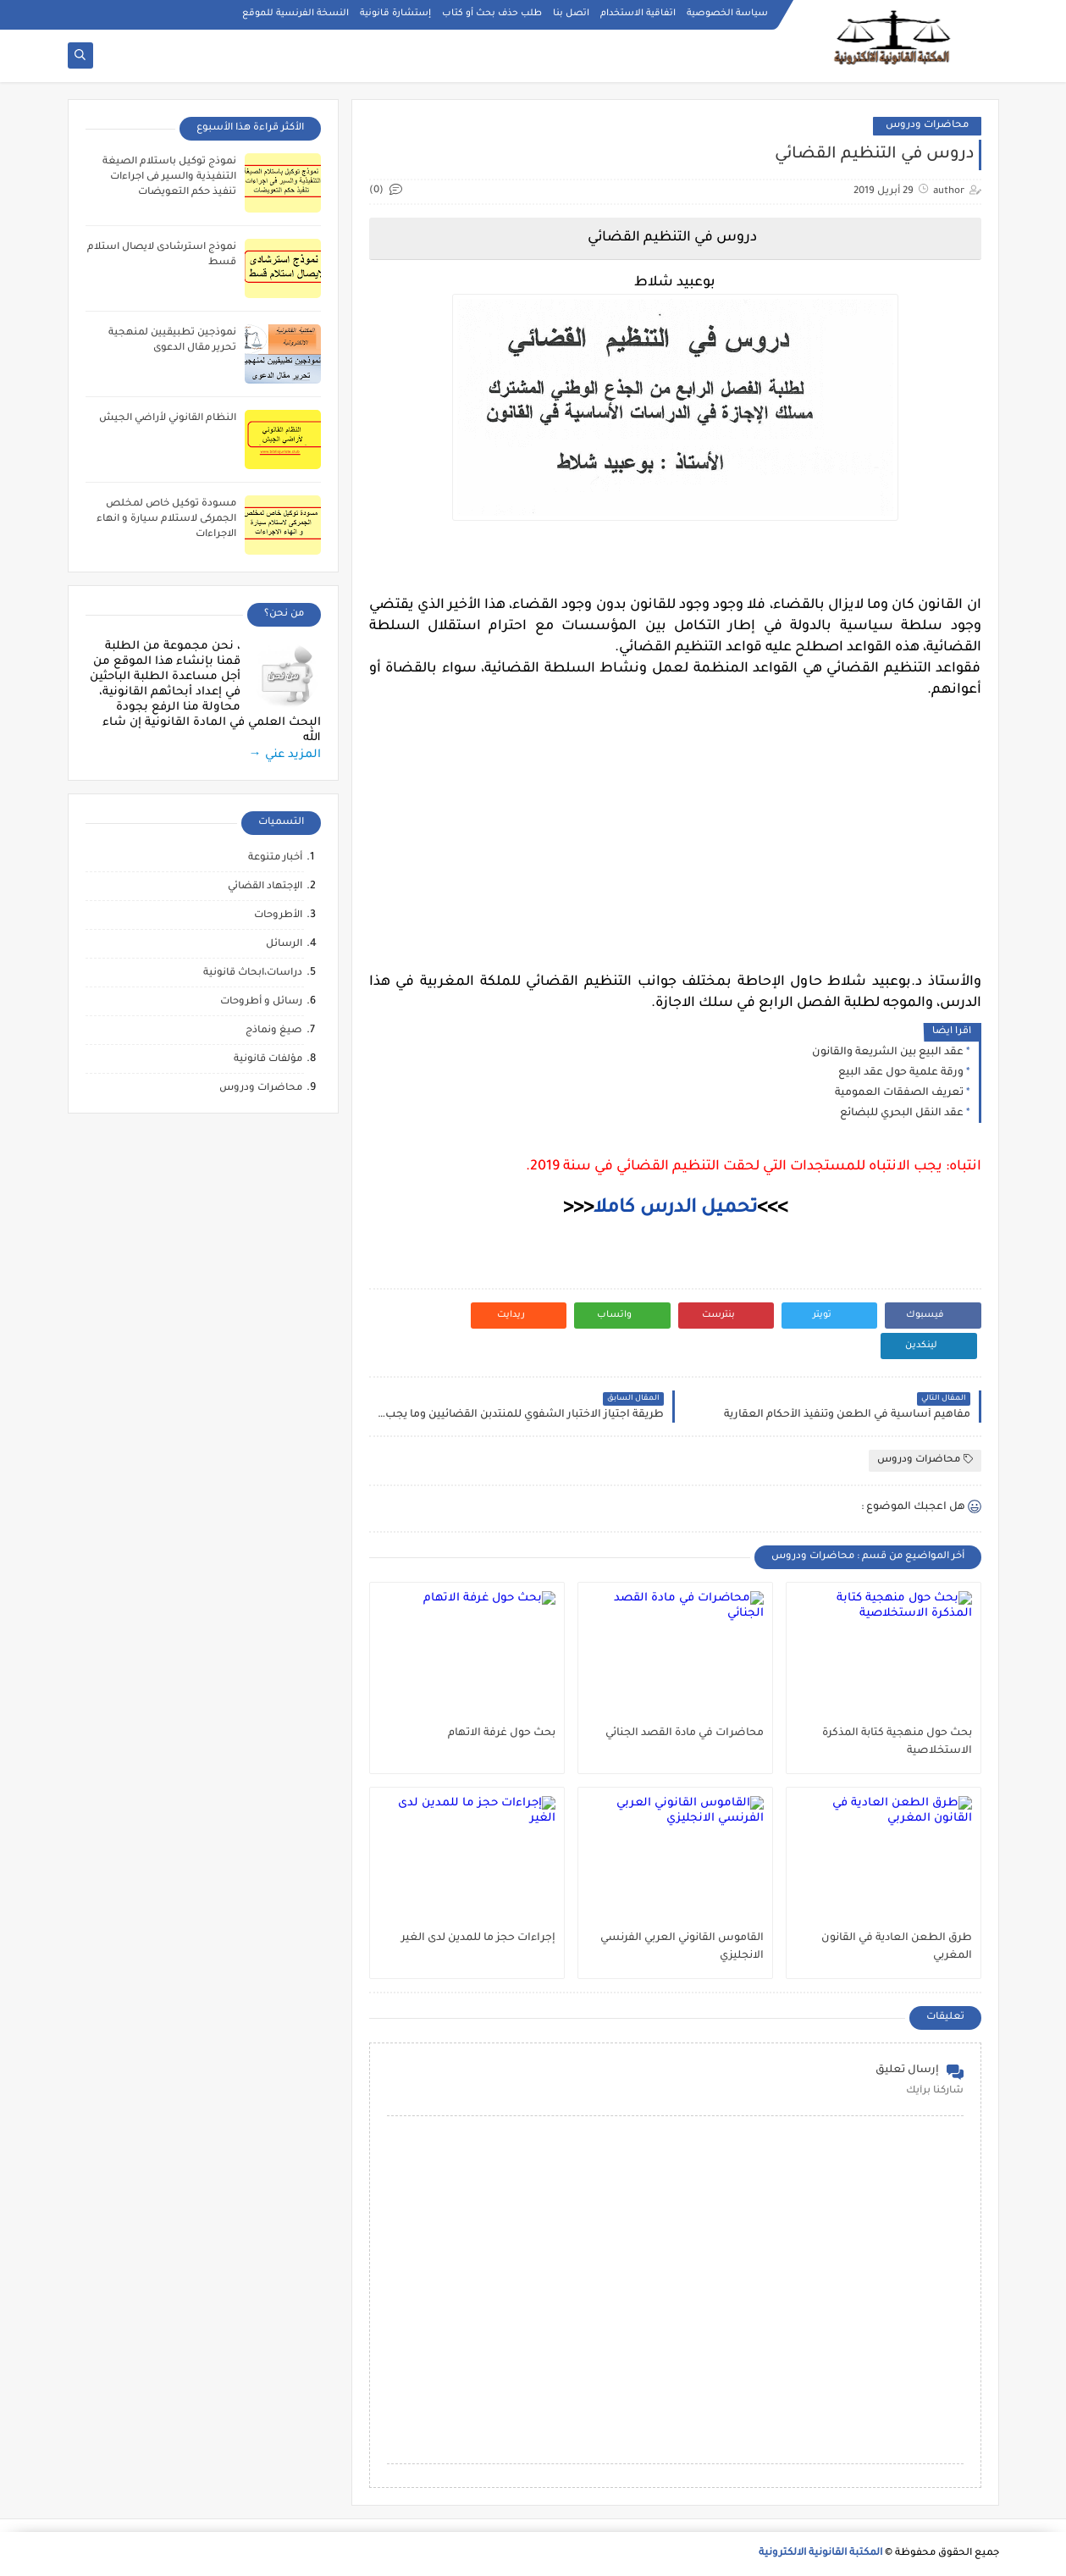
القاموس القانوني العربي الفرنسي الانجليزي (682, 1947)
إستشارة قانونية (395, 13)
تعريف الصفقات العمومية (899, 1093)
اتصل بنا (571, 13)
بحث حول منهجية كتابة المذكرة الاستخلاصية (897, 1742)
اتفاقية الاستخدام (638, 13)
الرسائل (284, 944)
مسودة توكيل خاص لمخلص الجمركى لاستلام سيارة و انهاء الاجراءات (166, 519)
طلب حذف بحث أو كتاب (492, 13)
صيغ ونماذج (274, 1030)
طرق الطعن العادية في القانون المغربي (896, 1947)
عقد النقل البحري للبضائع (902, 1113)
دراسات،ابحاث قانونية (252, 973)
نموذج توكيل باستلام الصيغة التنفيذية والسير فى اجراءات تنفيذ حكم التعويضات (169, 177)
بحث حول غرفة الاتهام (501, 1733)
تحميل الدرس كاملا (675, 1209)
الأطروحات (278, 915)
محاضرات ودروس (927, 125)
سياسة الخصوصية (727, 13)
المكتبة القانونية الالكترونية (820, 2553)
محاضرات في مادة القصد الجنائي (684, 1733)
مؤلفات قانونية (268, 1059)
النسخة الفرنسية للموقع (295, 13)
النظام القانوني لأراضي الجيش (167, 418)
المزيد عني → (285, 755)
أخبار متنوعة (275, 858)
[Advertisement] (675, 819)
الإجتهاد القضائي (265, 887)
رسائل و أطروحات (261, 1002)
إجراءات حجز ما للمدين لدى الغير (478, 1938)
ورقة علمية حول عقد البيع (901, 1073)
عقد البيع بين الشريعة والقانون (888, 1053)
